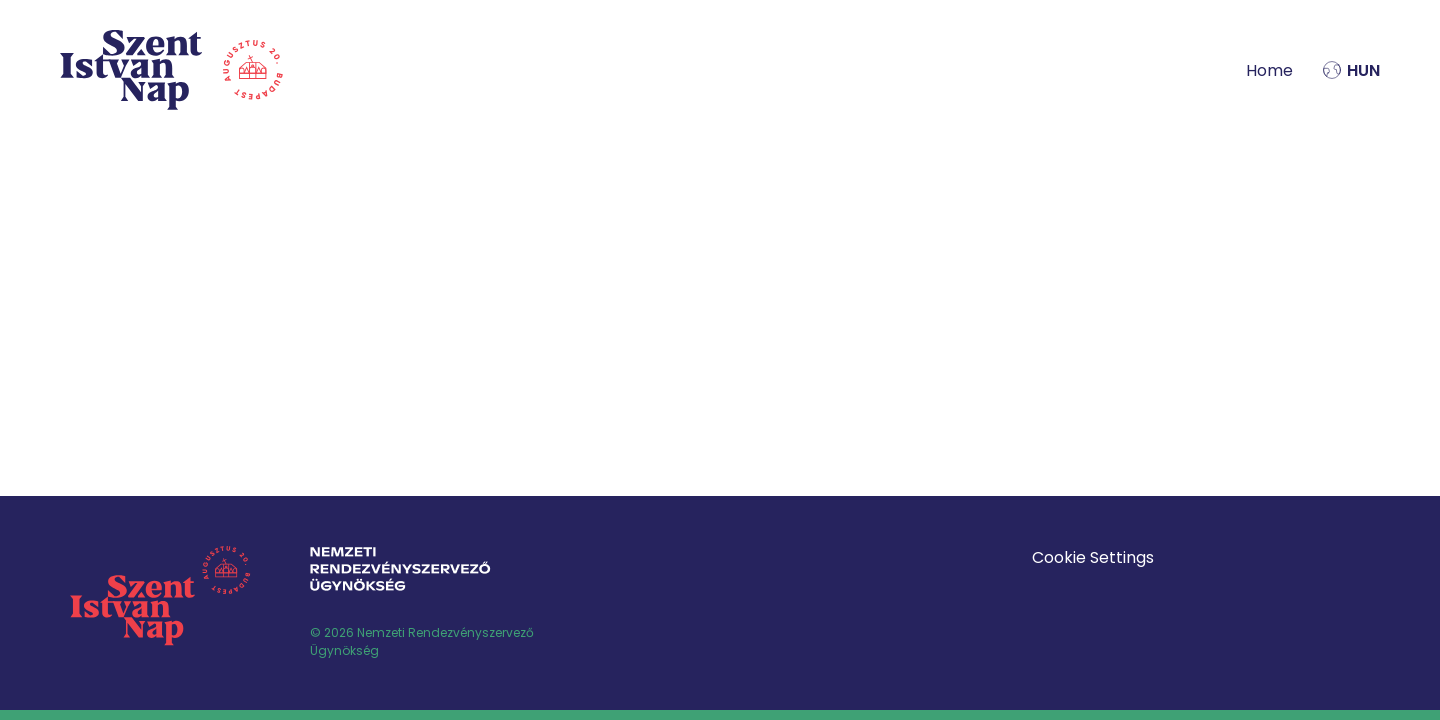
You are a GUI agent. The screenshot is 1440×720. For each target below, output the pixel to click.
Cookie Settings (1093, 557)
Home (1269, 70)
